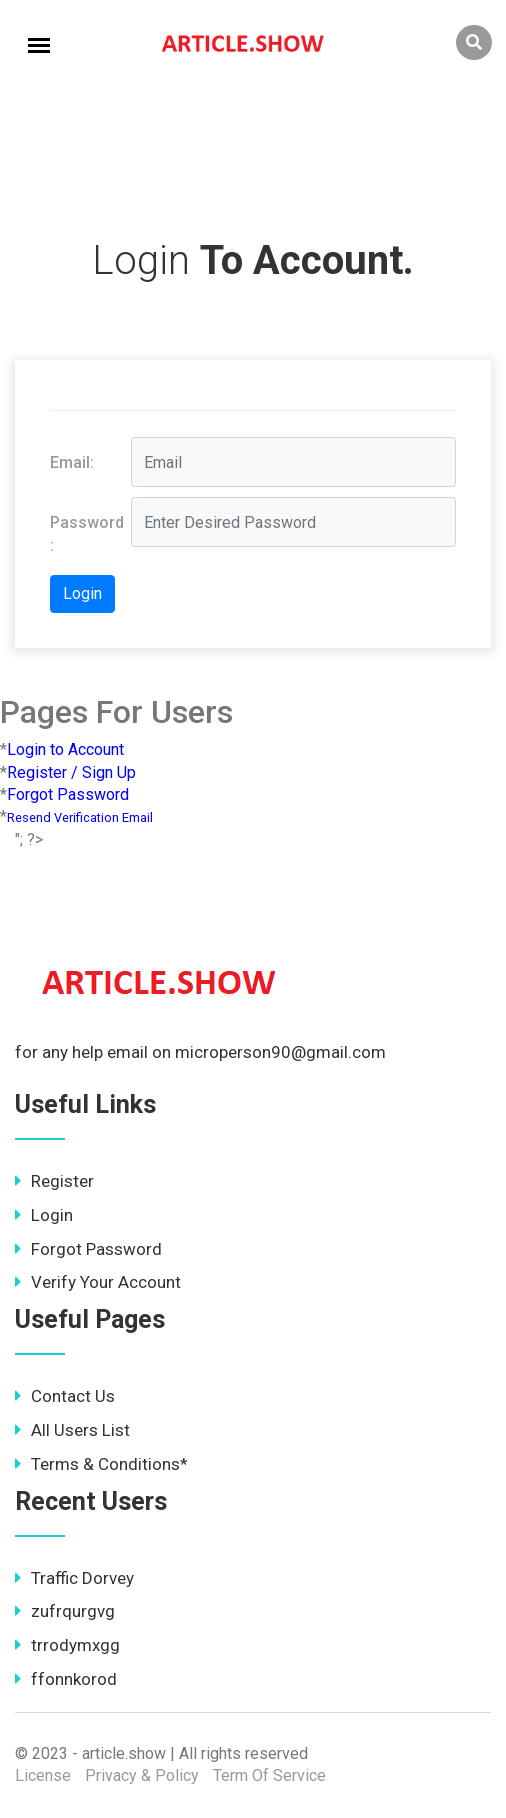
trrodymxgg (67, 1645)
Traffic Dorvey (74, 1578)
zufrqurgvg (65, 1611)
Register (54, 1181)
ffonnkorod (66, 1679)
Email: (72, 462)
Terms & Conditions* (101, 1464)
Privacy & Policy (142, 1775)
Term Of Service (269, 1775)
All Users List (72, 1430)
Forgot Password (88, 1249)
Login (44, 1215)
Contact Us (65, 1396)
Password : (87, 533)
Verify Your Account (98, 1282)
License (43, 1775)
